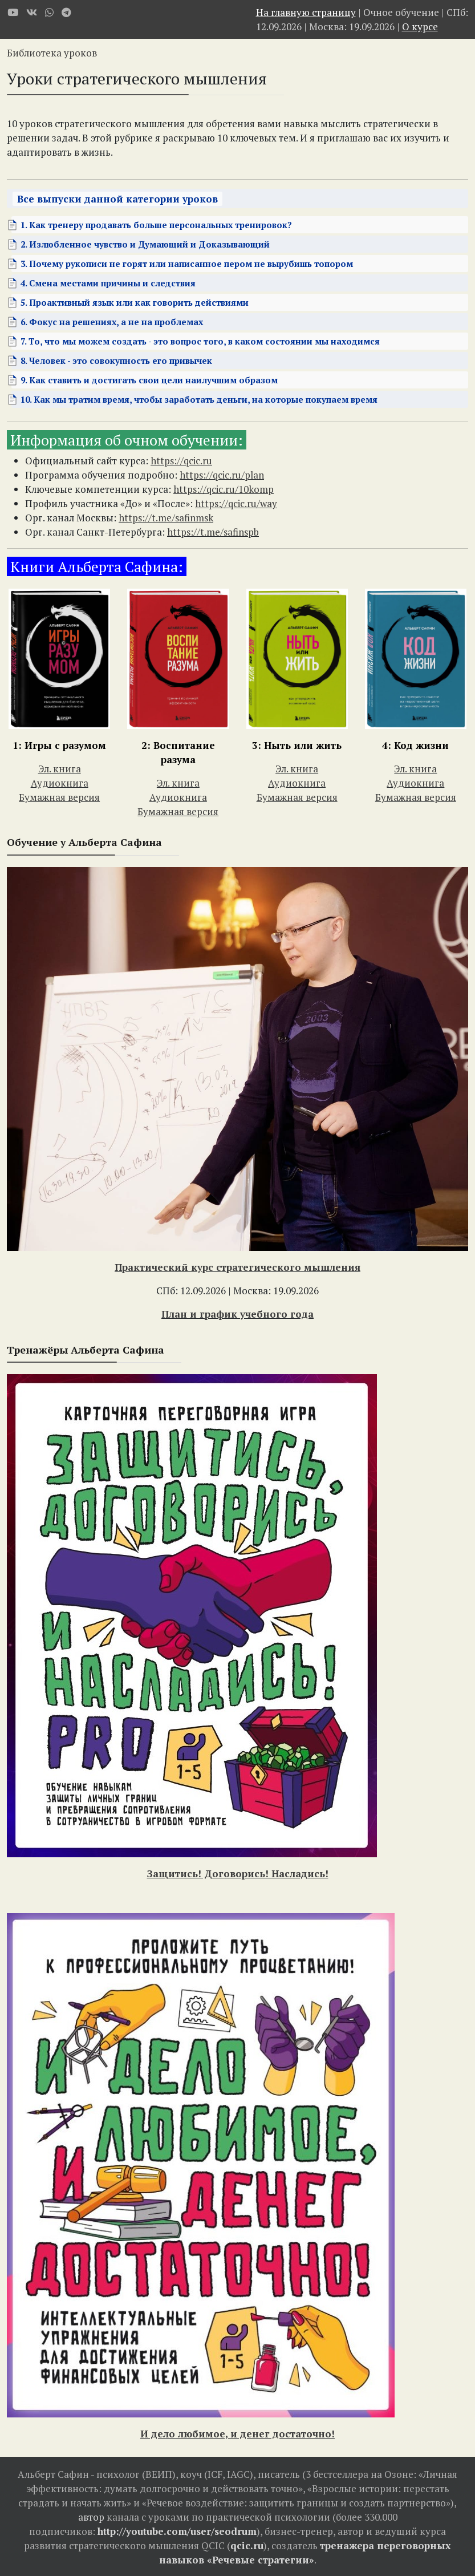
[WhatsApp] (49, 12)
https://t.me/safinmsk (166, 517)
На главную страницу (306, 12)
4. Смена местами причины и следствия (108, 283)
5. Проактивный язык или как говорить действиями (135, 302)
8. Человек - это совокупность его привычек (116, 360)
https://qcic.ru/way (236, 503)
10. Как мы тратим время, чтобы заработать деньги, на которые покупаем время (199, 399)
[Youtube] (12, 12)
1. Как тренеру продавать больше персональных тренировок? (156, 224)
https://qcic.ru (181, 460)
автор (91, 2517)
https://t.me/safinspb (213, 531)
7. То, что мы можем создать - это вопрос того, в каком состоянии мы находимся (200, 341)
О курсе (420, 26)
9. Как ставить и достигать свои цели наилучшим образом (149, 380)
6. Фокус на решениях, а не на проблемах (112, 321)
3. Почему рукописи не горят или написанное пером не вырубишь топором (187, 263)
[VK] (31, 12)
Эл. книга (59, 768)
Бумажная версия (59, 797)
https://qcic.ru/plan (222, 474)
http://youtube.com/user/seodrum (177, 2531)
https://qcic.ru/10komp (223, 489)
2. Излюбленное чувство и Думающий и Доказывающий (145, 244)
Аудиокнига (59, 782)
